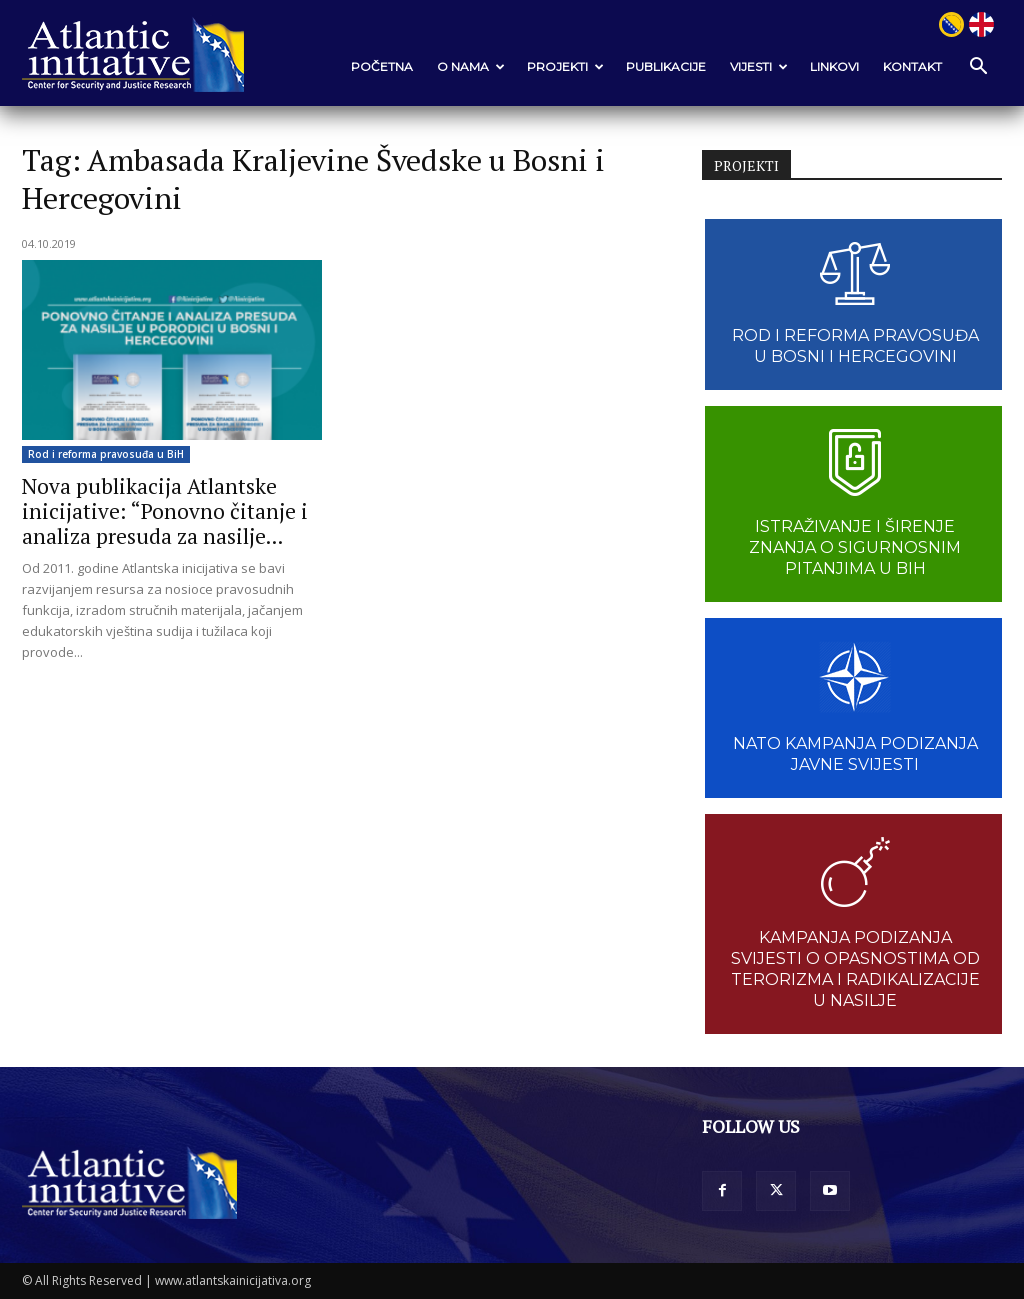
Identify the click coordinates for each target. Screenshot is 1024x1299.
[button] (978, 67)
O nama (471, 66)
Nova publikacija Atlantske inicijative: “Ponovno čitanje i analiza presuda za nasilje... (165, 511)
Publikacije (666, 66)
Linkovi (834, 66)
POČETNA (382, 66)
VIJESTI (759, 66)
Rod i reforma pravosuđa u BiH (106, 454)
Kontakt (912, 66)
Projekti (565, 66)
